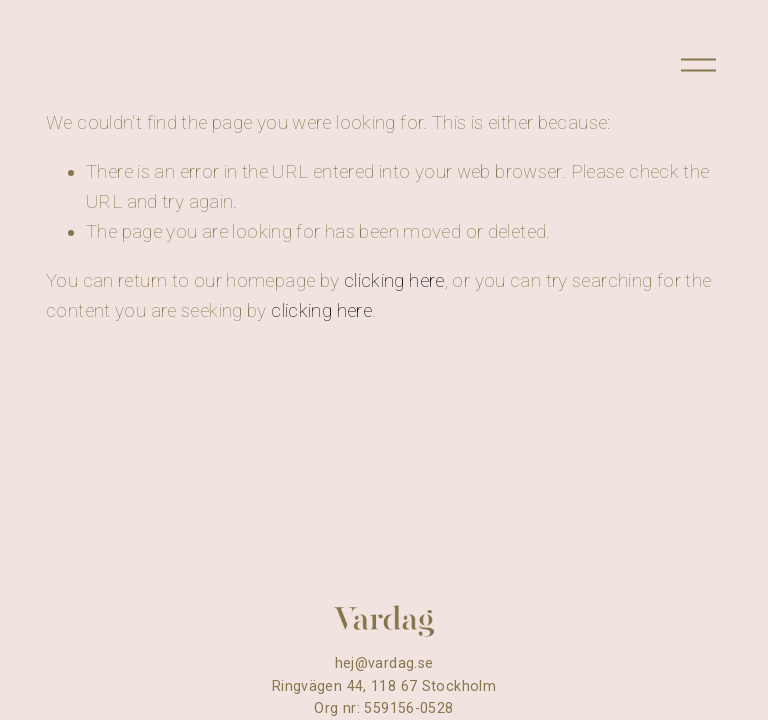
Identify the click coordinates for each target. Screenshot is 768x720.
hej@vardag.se (384, 663)
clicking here (394, 281)
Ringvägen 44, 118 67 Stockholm (384, 686)
